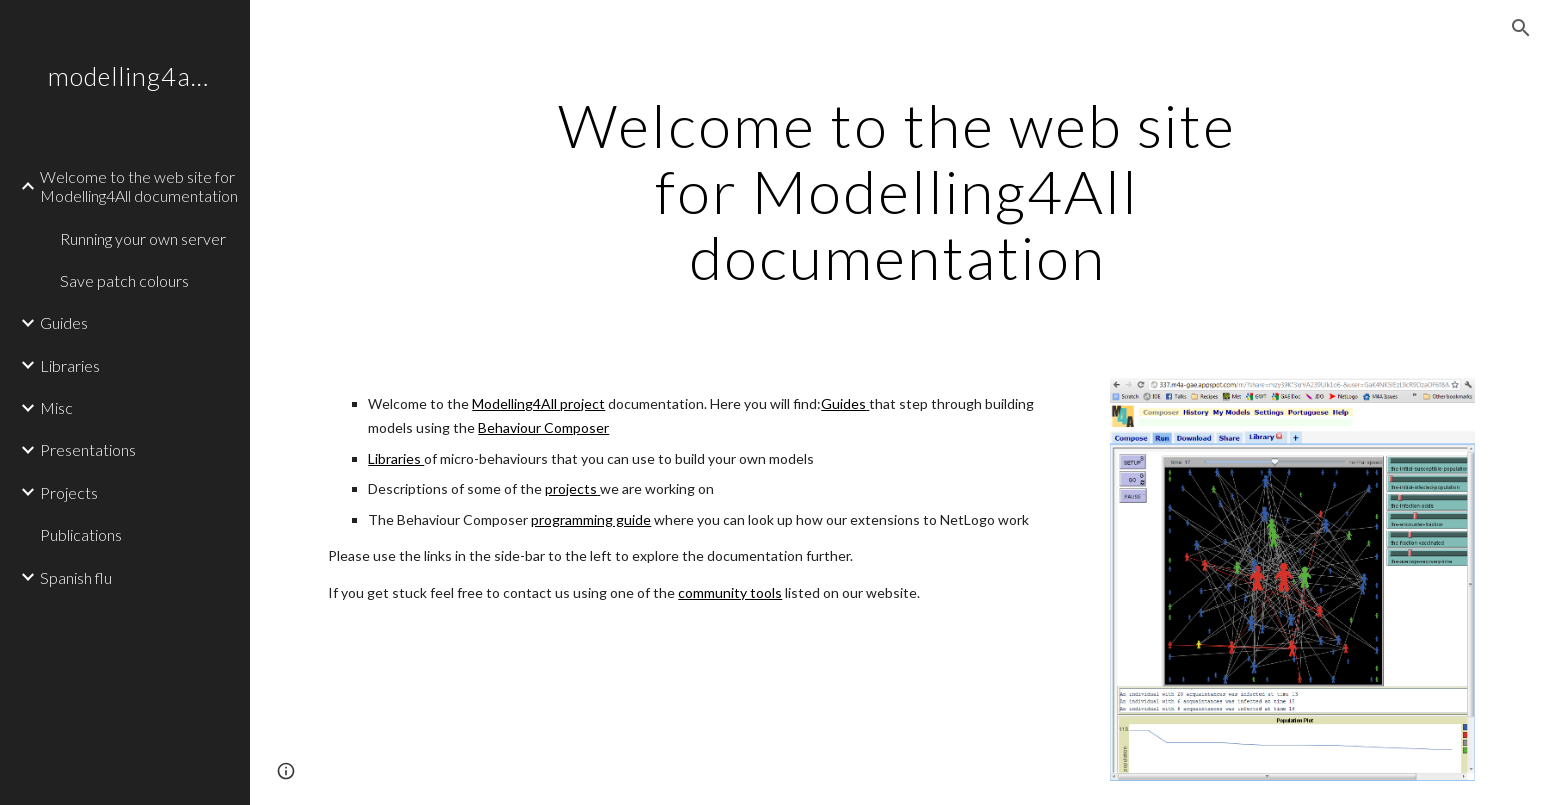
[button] (1521, 28)
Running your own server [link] (143, 238)
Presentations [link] (88, 449)
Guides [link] (64, 322)
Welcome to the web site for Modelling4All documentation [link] (139, 186)
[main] (898, 191)
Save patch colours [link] (124, 280)
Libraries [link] (70, 365)
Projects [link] (69, 492)
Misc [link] (56, 407)
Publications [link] (81, 534)
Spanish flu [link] (76, 577)
